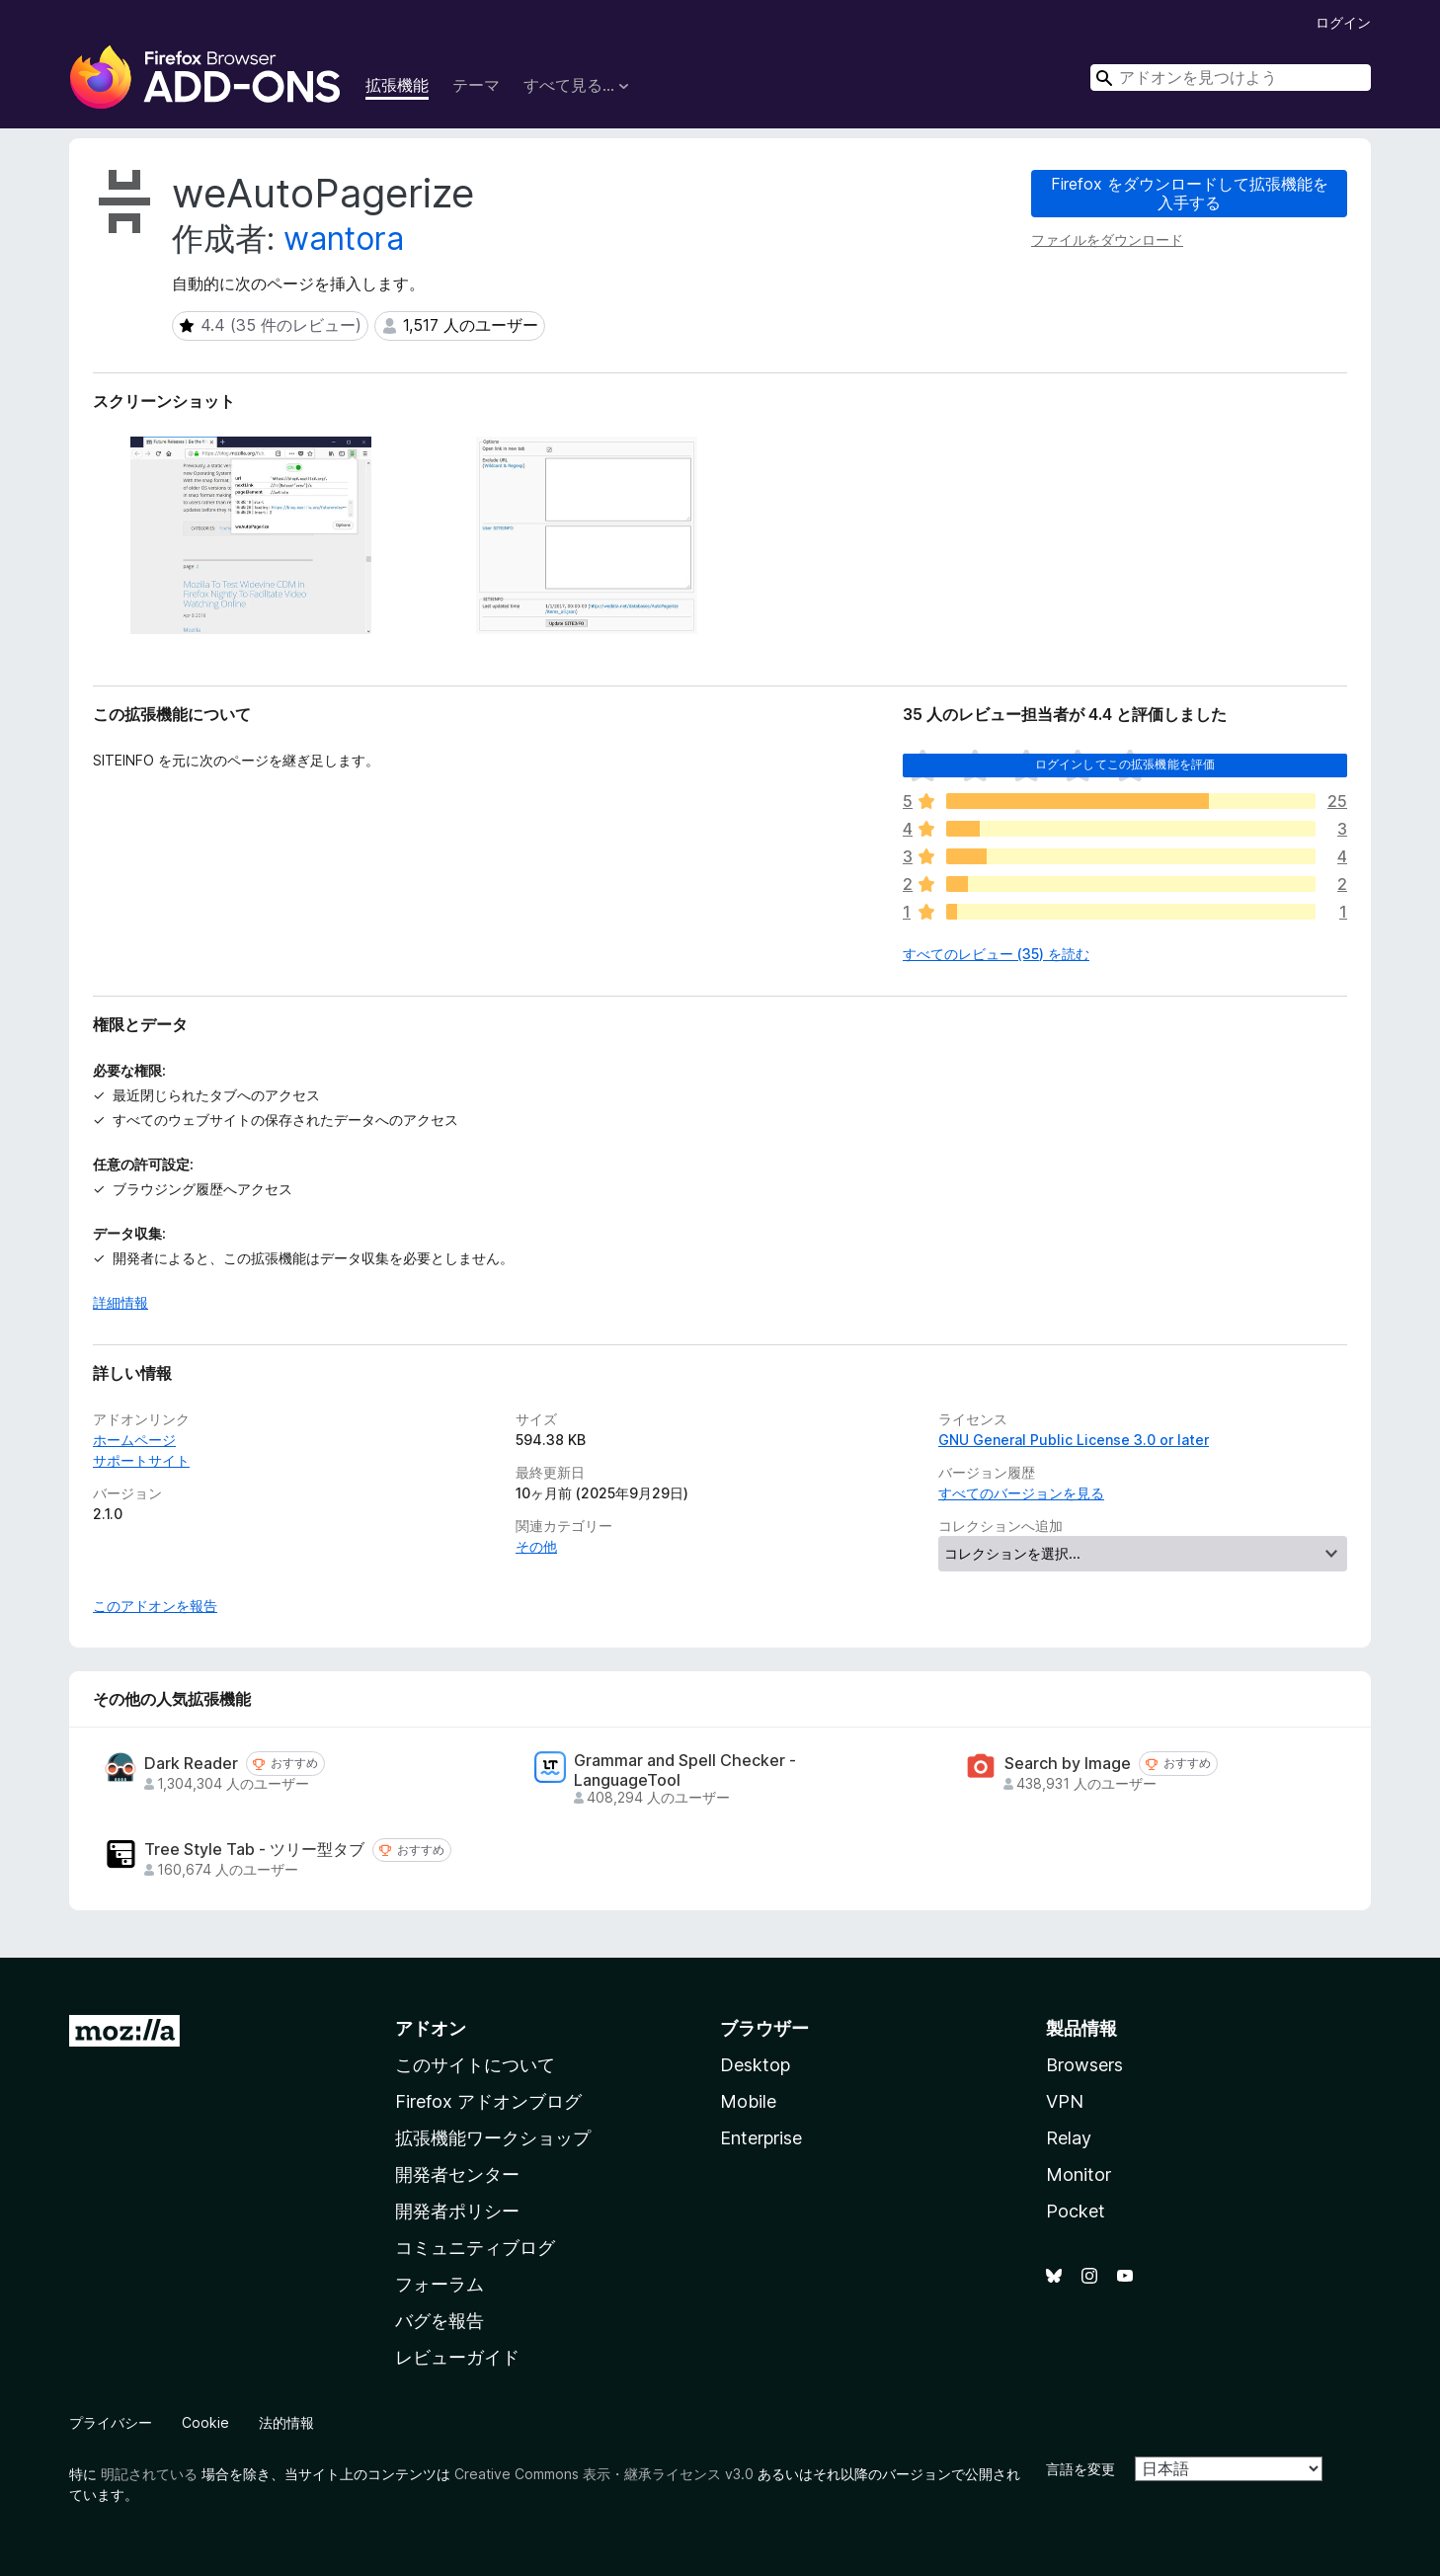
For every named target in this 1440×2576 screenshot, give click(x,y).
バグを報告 (439, 2320)
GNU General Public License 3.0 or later (1073, 1439)
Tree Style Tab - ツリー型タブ (254, 1849)
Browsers (1084, 2064)
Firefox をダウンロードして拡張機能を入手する (1189, 193)
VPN (1064, 2101)
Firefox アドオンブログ (488, 2101)
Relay (1068, 2138)
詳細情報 (120, 1302)
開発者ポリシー (457, 2211)
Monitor (1078, 2174)
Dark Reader (191, 1763)
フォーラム (439, 2284)
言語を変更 (1080, 2468)
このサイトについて (475, 2064)
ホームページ (134, 1439)
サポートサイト (141, 1460)
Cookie (205, 2422)
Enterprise (761, 2138)
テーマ (476, 85)
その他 (536, 1546)
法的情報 (286, 2422)
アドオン (430, 2028)
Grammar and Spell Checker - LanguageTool (685, 1770)
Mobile (748, 2101)
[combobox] (1230, 77)
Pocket (1075, 2211)
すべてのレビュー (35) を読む (996, 953)
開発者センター (457, 2174)
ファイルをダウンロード (1107, 239)
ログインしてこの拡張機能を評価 (1125, 764)
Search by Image (1067, 1763)
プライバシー (110, 2422)
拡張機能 (397, 85)
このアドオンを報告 (155, 1605)
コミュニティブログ (475, 2247)
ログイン (1343, 22)
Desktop (755, 2064)
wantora (343, 238)
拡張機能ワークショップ (493, 2138)
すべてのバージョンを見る (1021, 1493)
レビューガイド (457, 2357)
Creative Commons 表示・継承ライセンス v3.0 (604, 2473)
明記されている (149, 2473)
